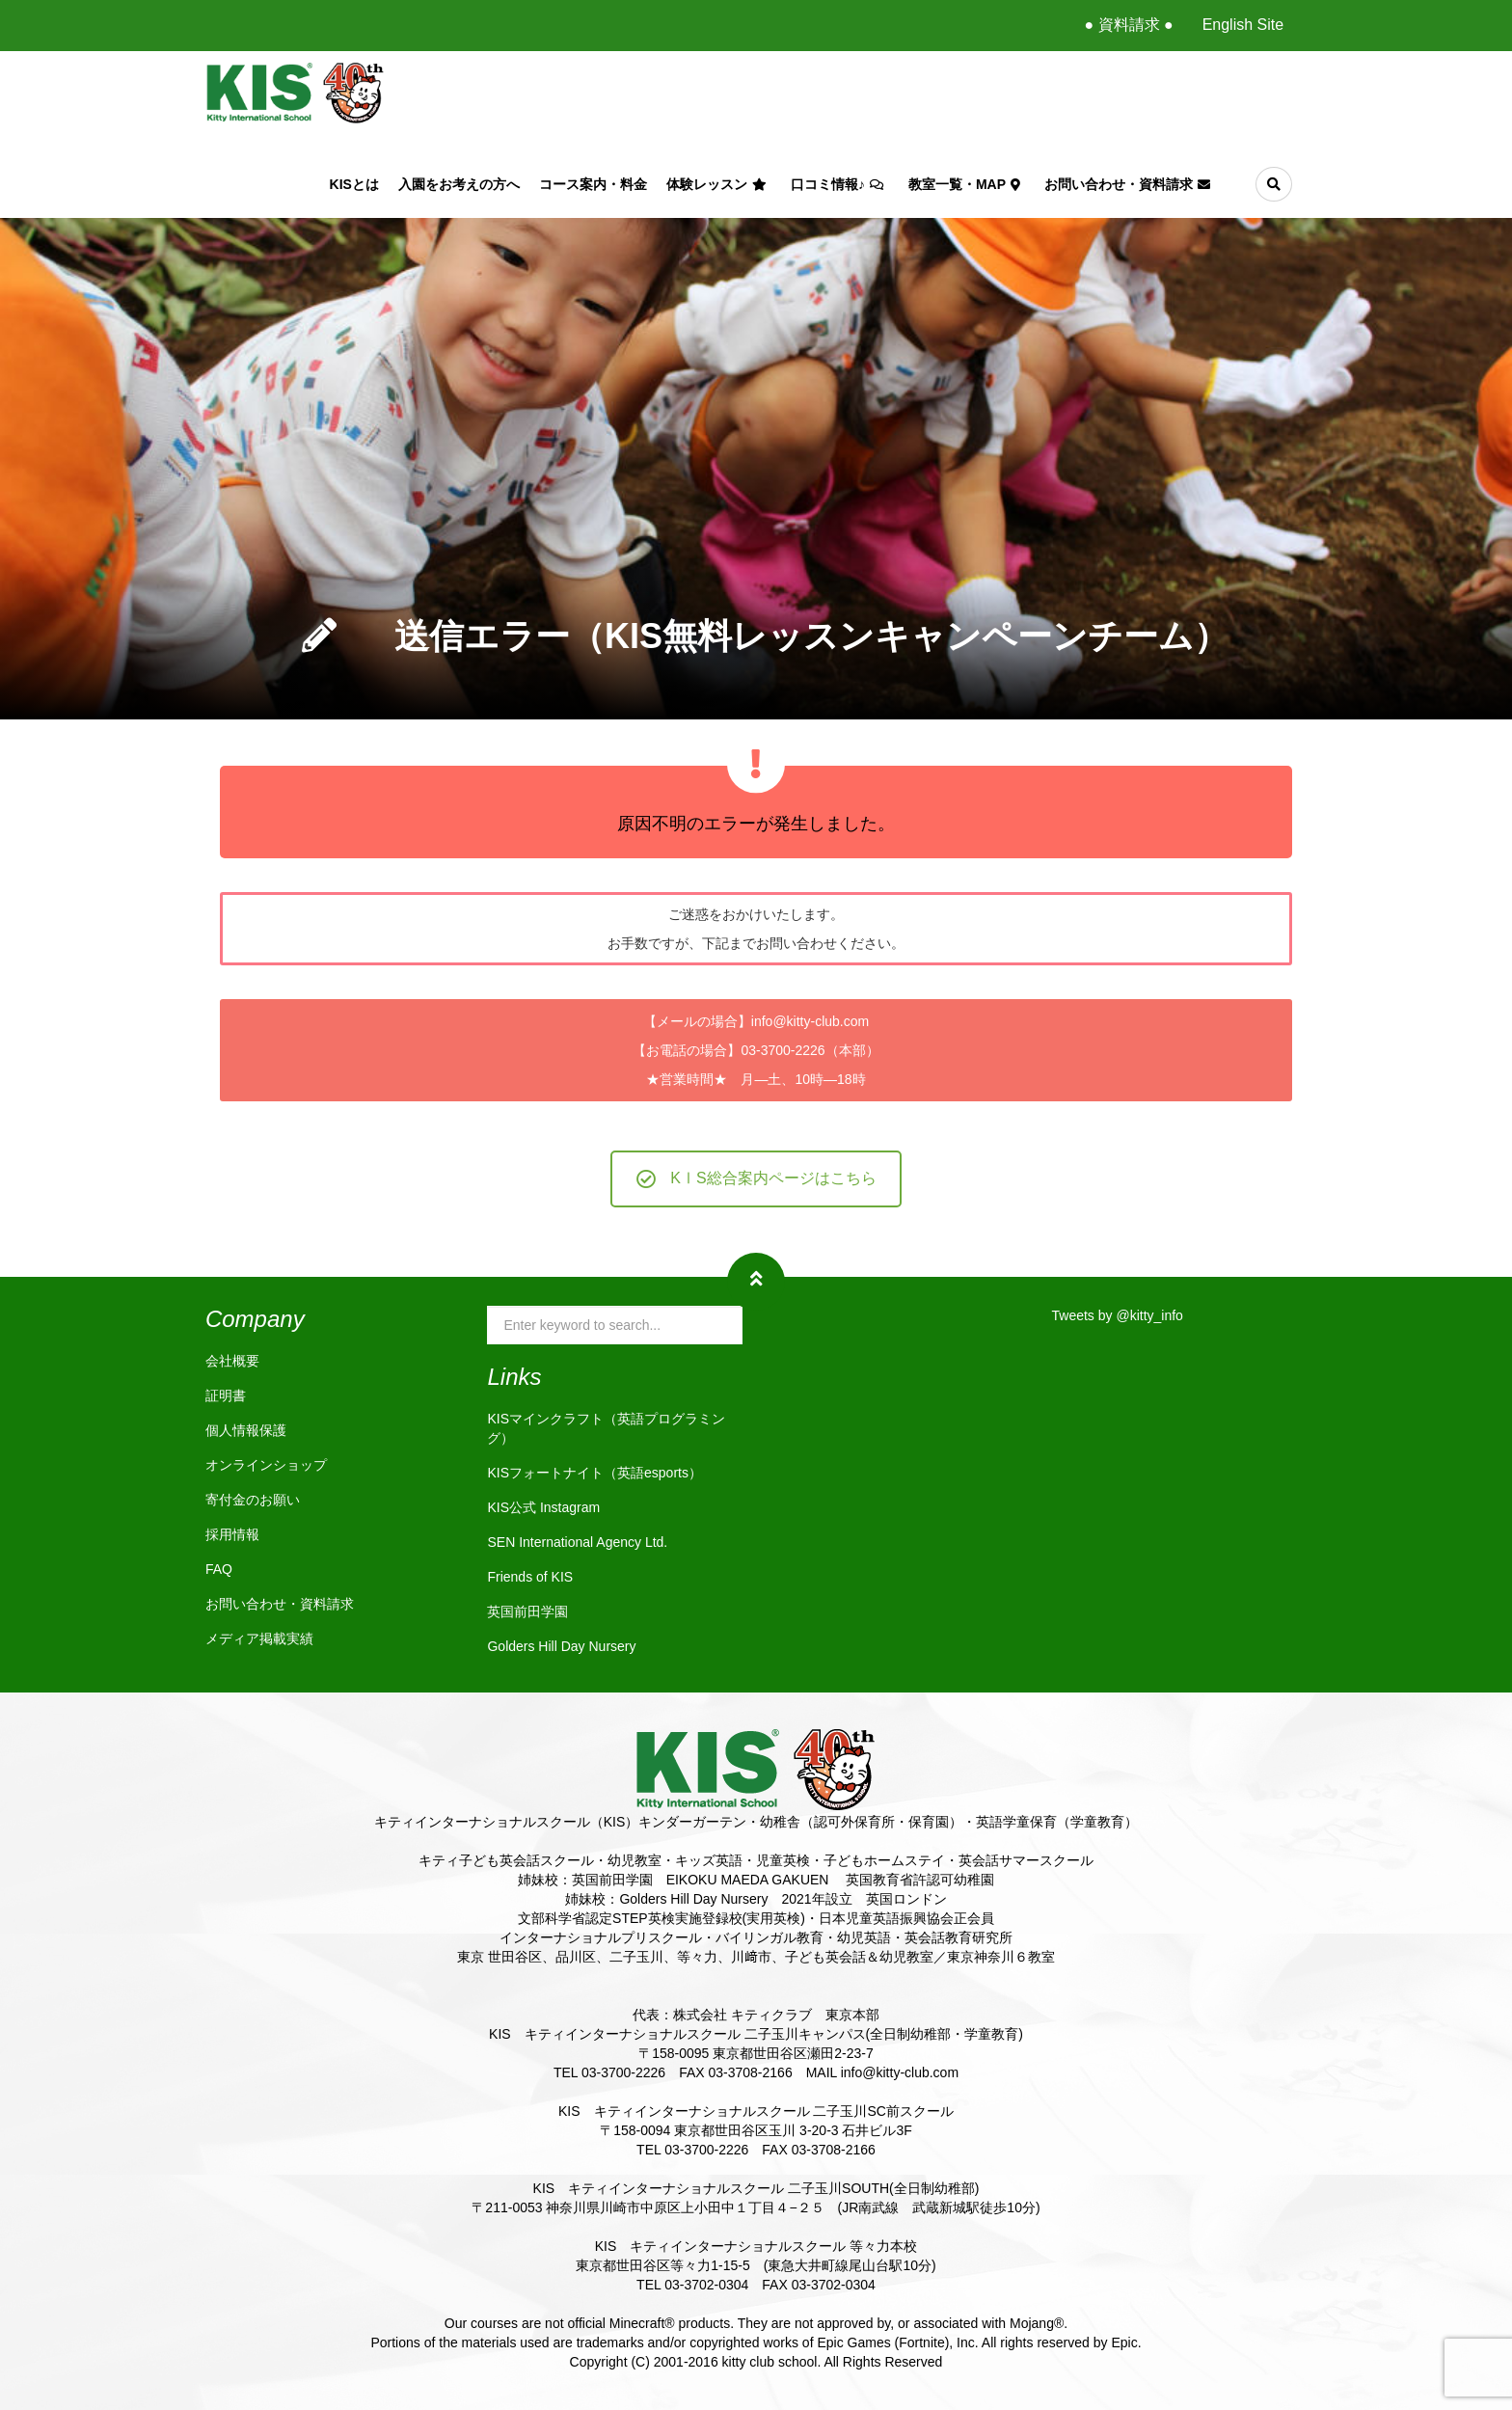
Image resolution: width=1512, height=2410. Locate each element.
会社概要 (232, 1360)
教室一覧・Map (966, 184)
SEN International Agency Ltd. (577, 1542)
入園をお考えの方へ (459, 184)
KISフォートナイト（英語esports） (594, 1472)
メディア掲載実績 (259, 1638)
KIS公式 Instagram (543, 1507)
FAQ (218, 1569)
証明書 (225, 1395)
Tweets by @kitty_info (1117, 1315)
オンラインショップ (266, 1465)
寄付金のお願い (252, 1499)
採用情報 (232, 1534)
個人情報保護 (245, 1430)
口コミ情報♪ (840, 184)
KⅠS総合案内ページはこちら (756, 1178)
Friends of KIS (530, 1576)
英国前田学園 (527, 1611)
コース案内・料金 (593, 184)
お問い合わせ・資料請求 (1129, 184)
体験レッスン (718, 184)
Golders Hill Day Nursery (561, 1646)
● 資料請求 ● (1128, 24)
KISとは (354, 184)
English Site (1243, 24)
